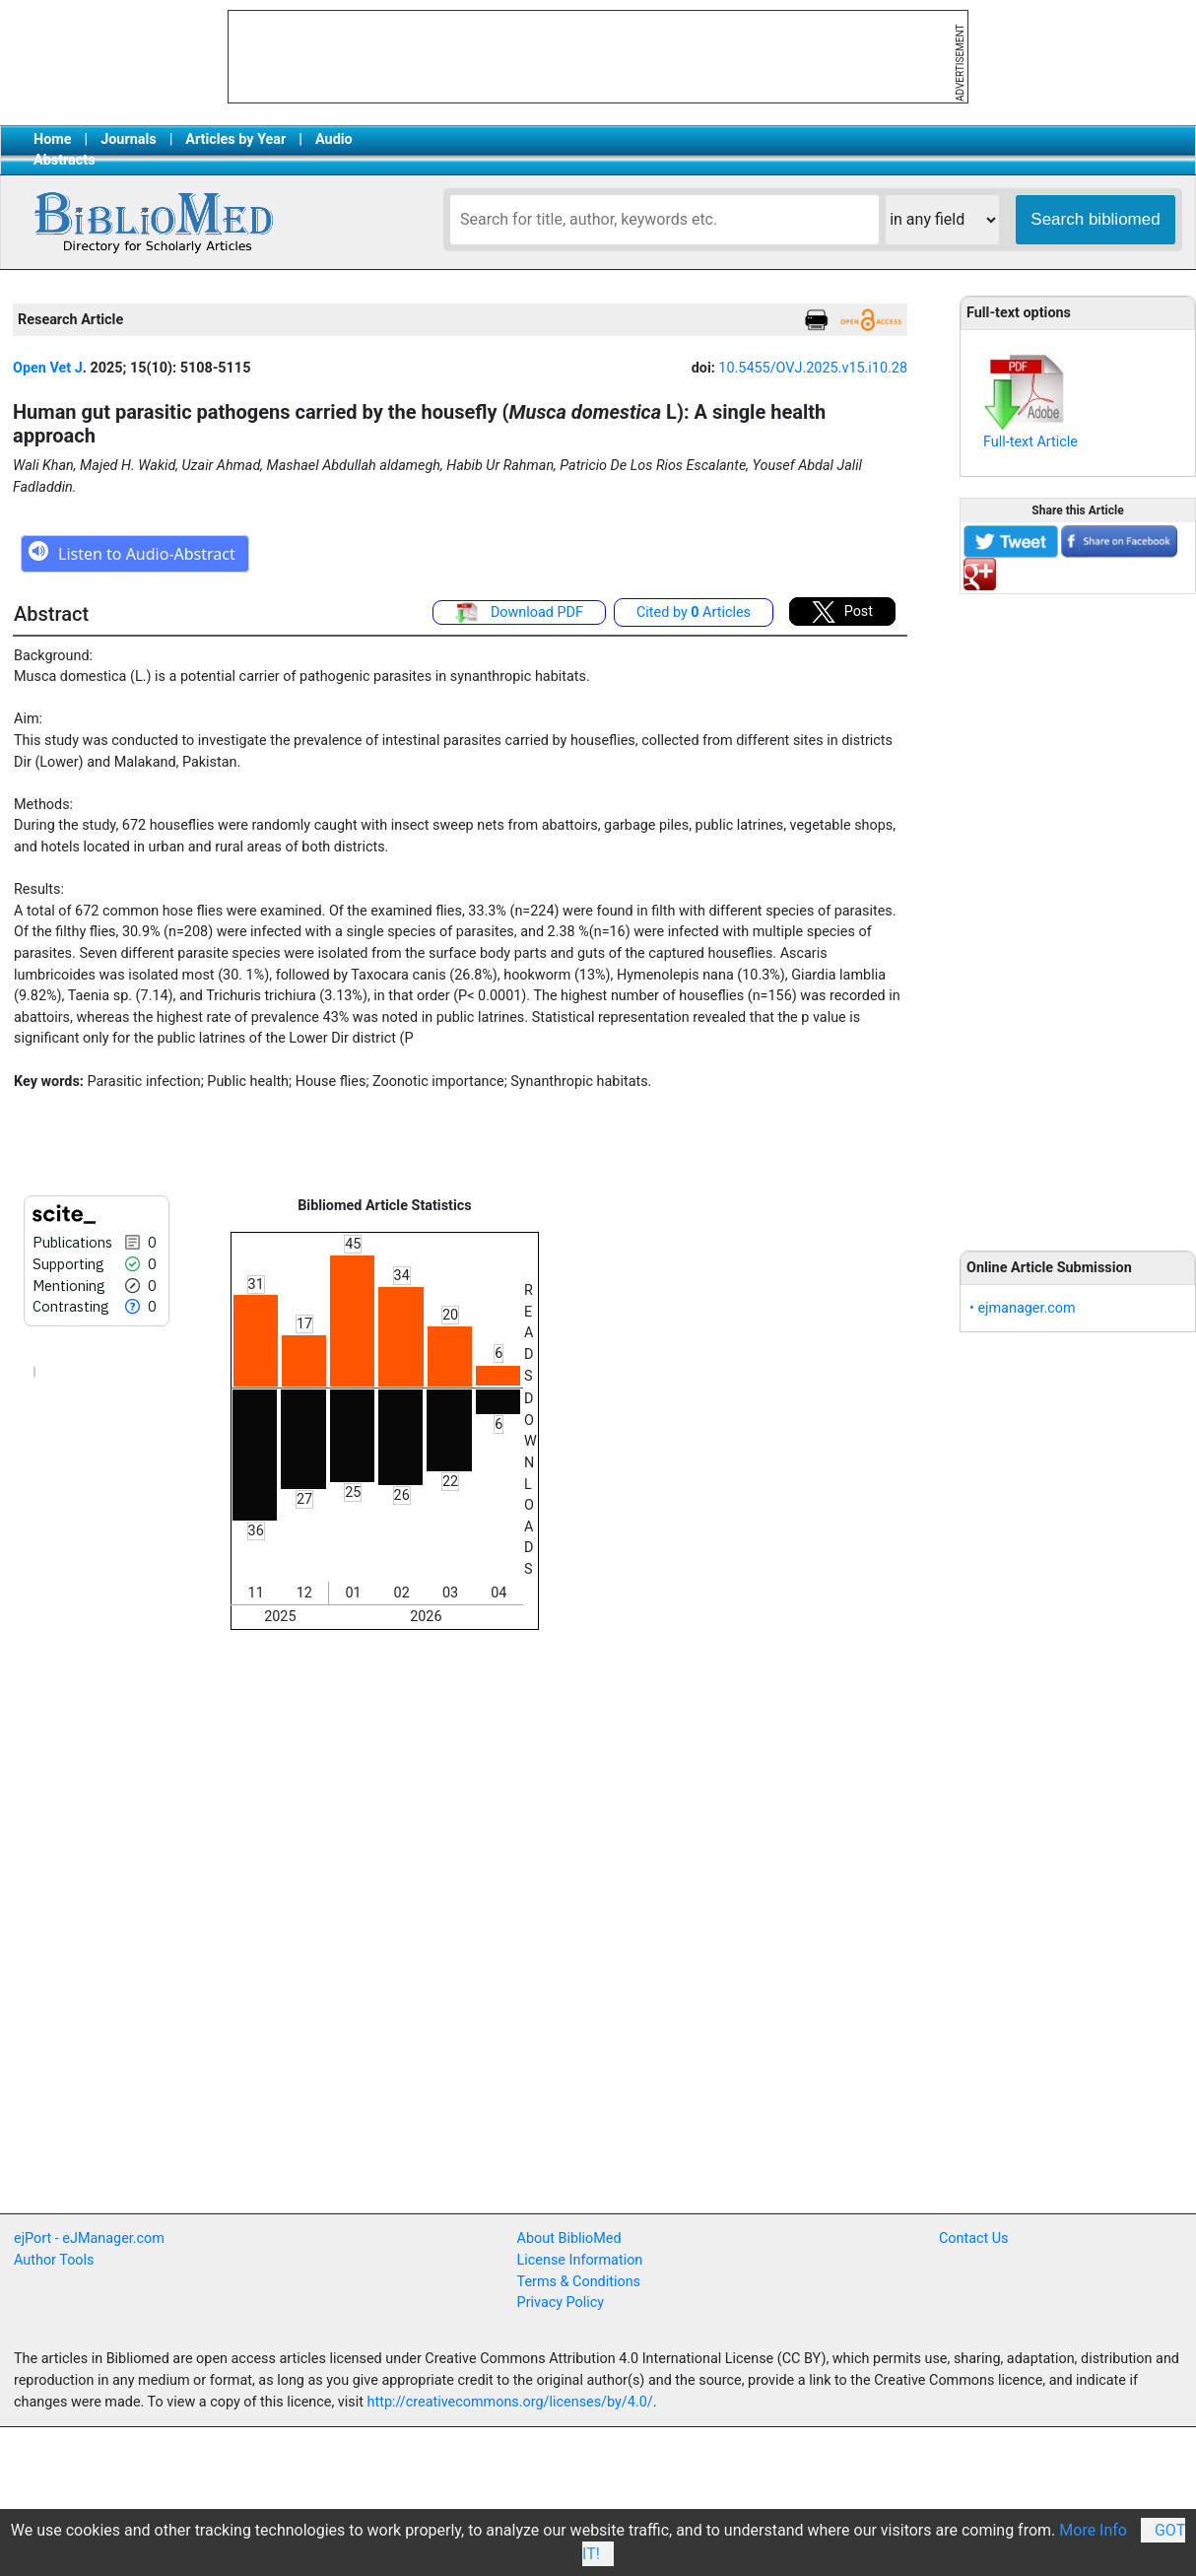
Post (842, 612)
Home (52, 139)
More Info (1093, 2530)
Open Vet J (48, 368)
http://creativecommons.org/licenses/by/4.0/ (510, 2402)
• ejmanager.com (1022, 1308)
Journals (128, 139)
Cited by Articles (693, 612)
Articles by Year (235, 139)
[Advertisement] (1077, 911)
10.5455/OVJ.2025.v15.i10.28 (812, 368)
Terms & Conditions (578, 2281)
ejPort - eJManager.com (89, 2238)
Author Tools (54, 2260)
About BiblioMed (569, 2238)
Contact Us (974, 2238)
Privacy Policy (561, 2302)
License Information (580, 2260)
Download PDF (519, 613)
